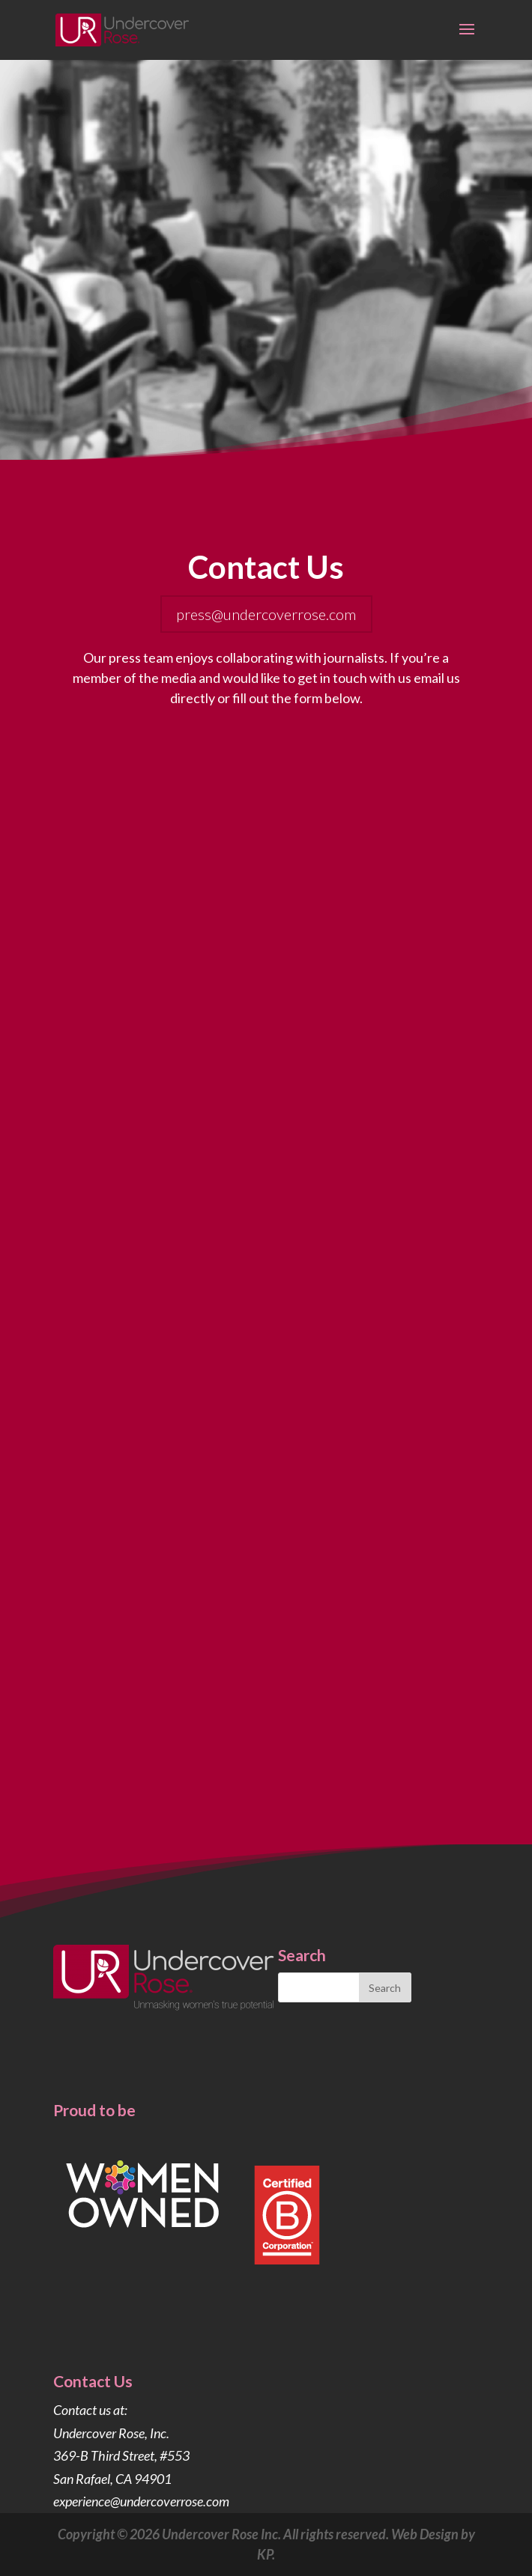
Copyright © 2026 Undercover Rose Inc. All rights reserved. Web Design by (266, 2534)
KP (264, 2554)
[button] (467, 39)
